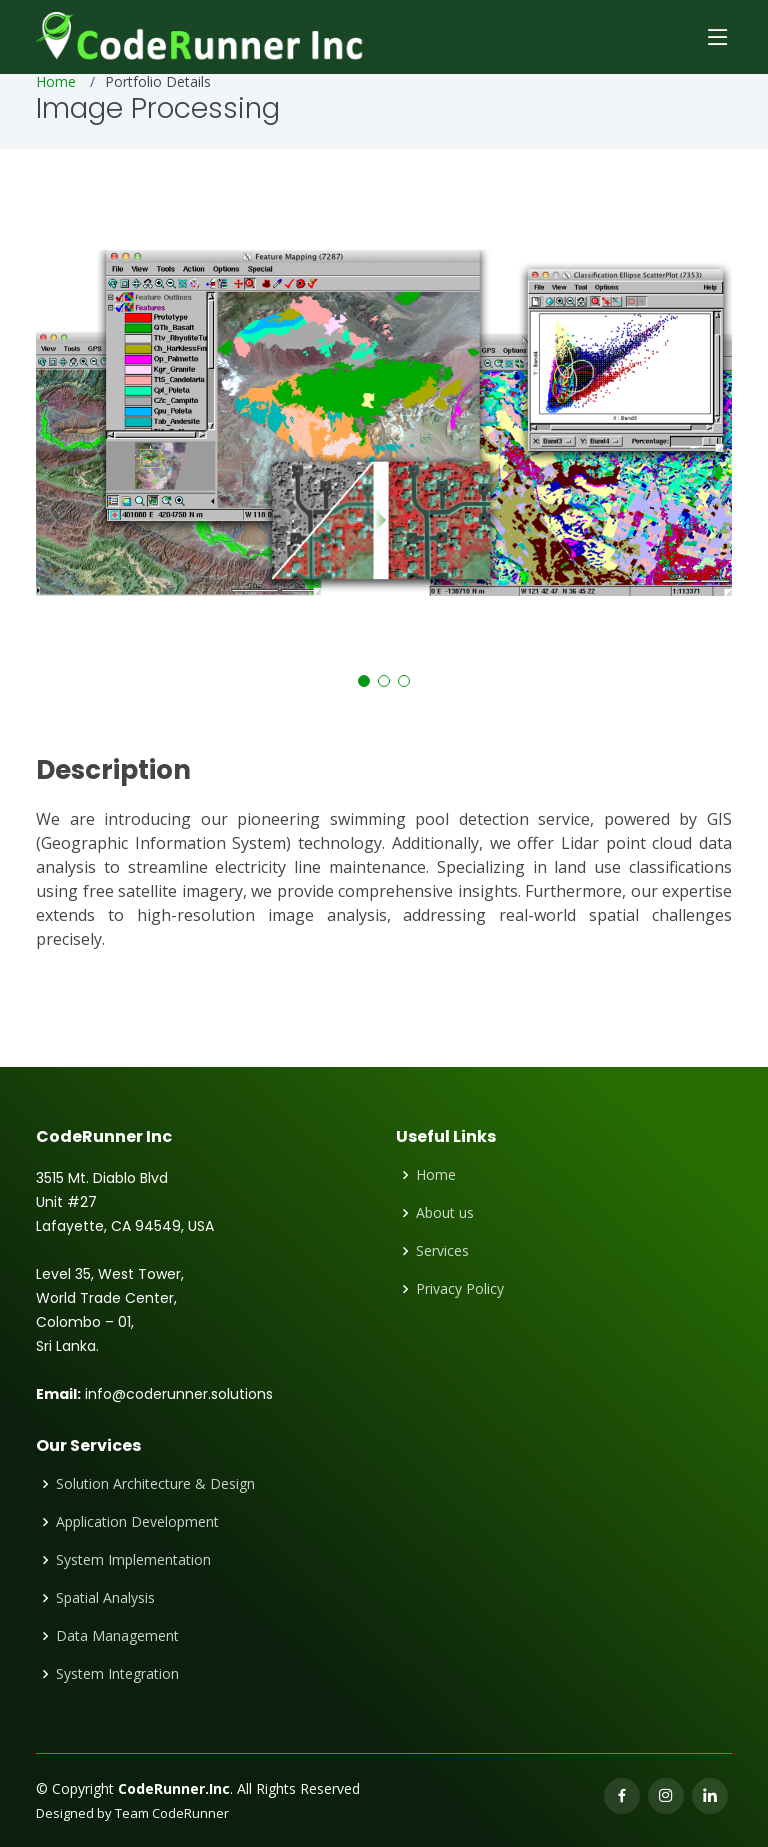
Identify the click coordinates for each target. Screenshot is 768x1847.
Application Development (137, 1522)
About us (445, 1213)
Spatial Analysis (105, 1598)
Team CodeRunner (172, 1813)
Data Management (117, 1636)
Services (442, 1251)
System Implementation (133, 1560)
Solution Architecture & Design (155, 1484)
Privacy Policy (460, 1289)
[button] (364, 681)
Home (56, 81)
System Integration (117, 1674)
